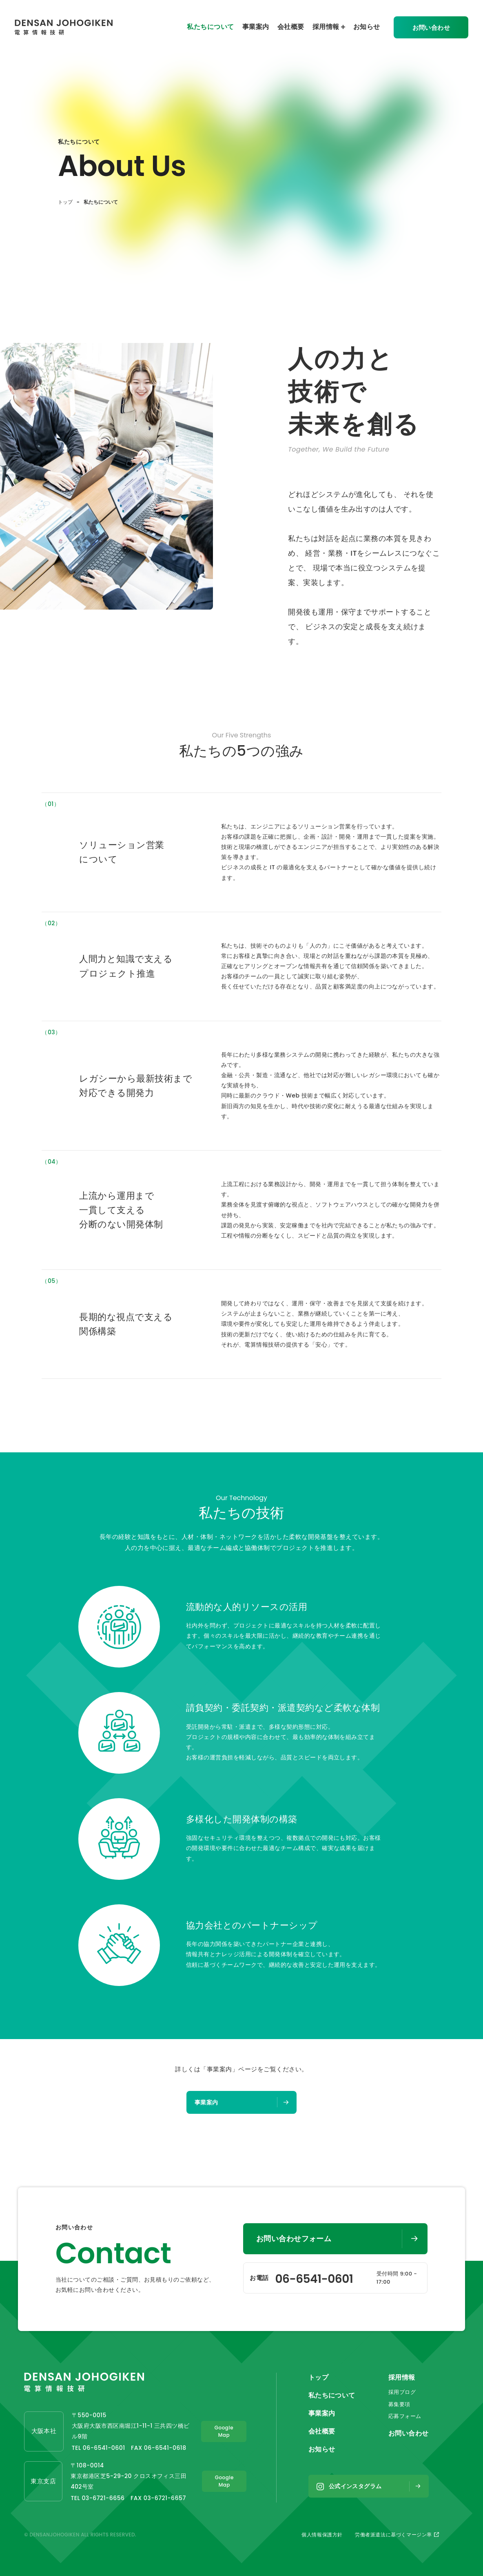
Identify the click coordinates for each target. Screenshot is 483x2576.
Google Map (224, 2432)
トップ (65, 201)
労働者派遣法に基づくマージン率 (397, 2534)
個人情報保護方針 (322, 2534)
